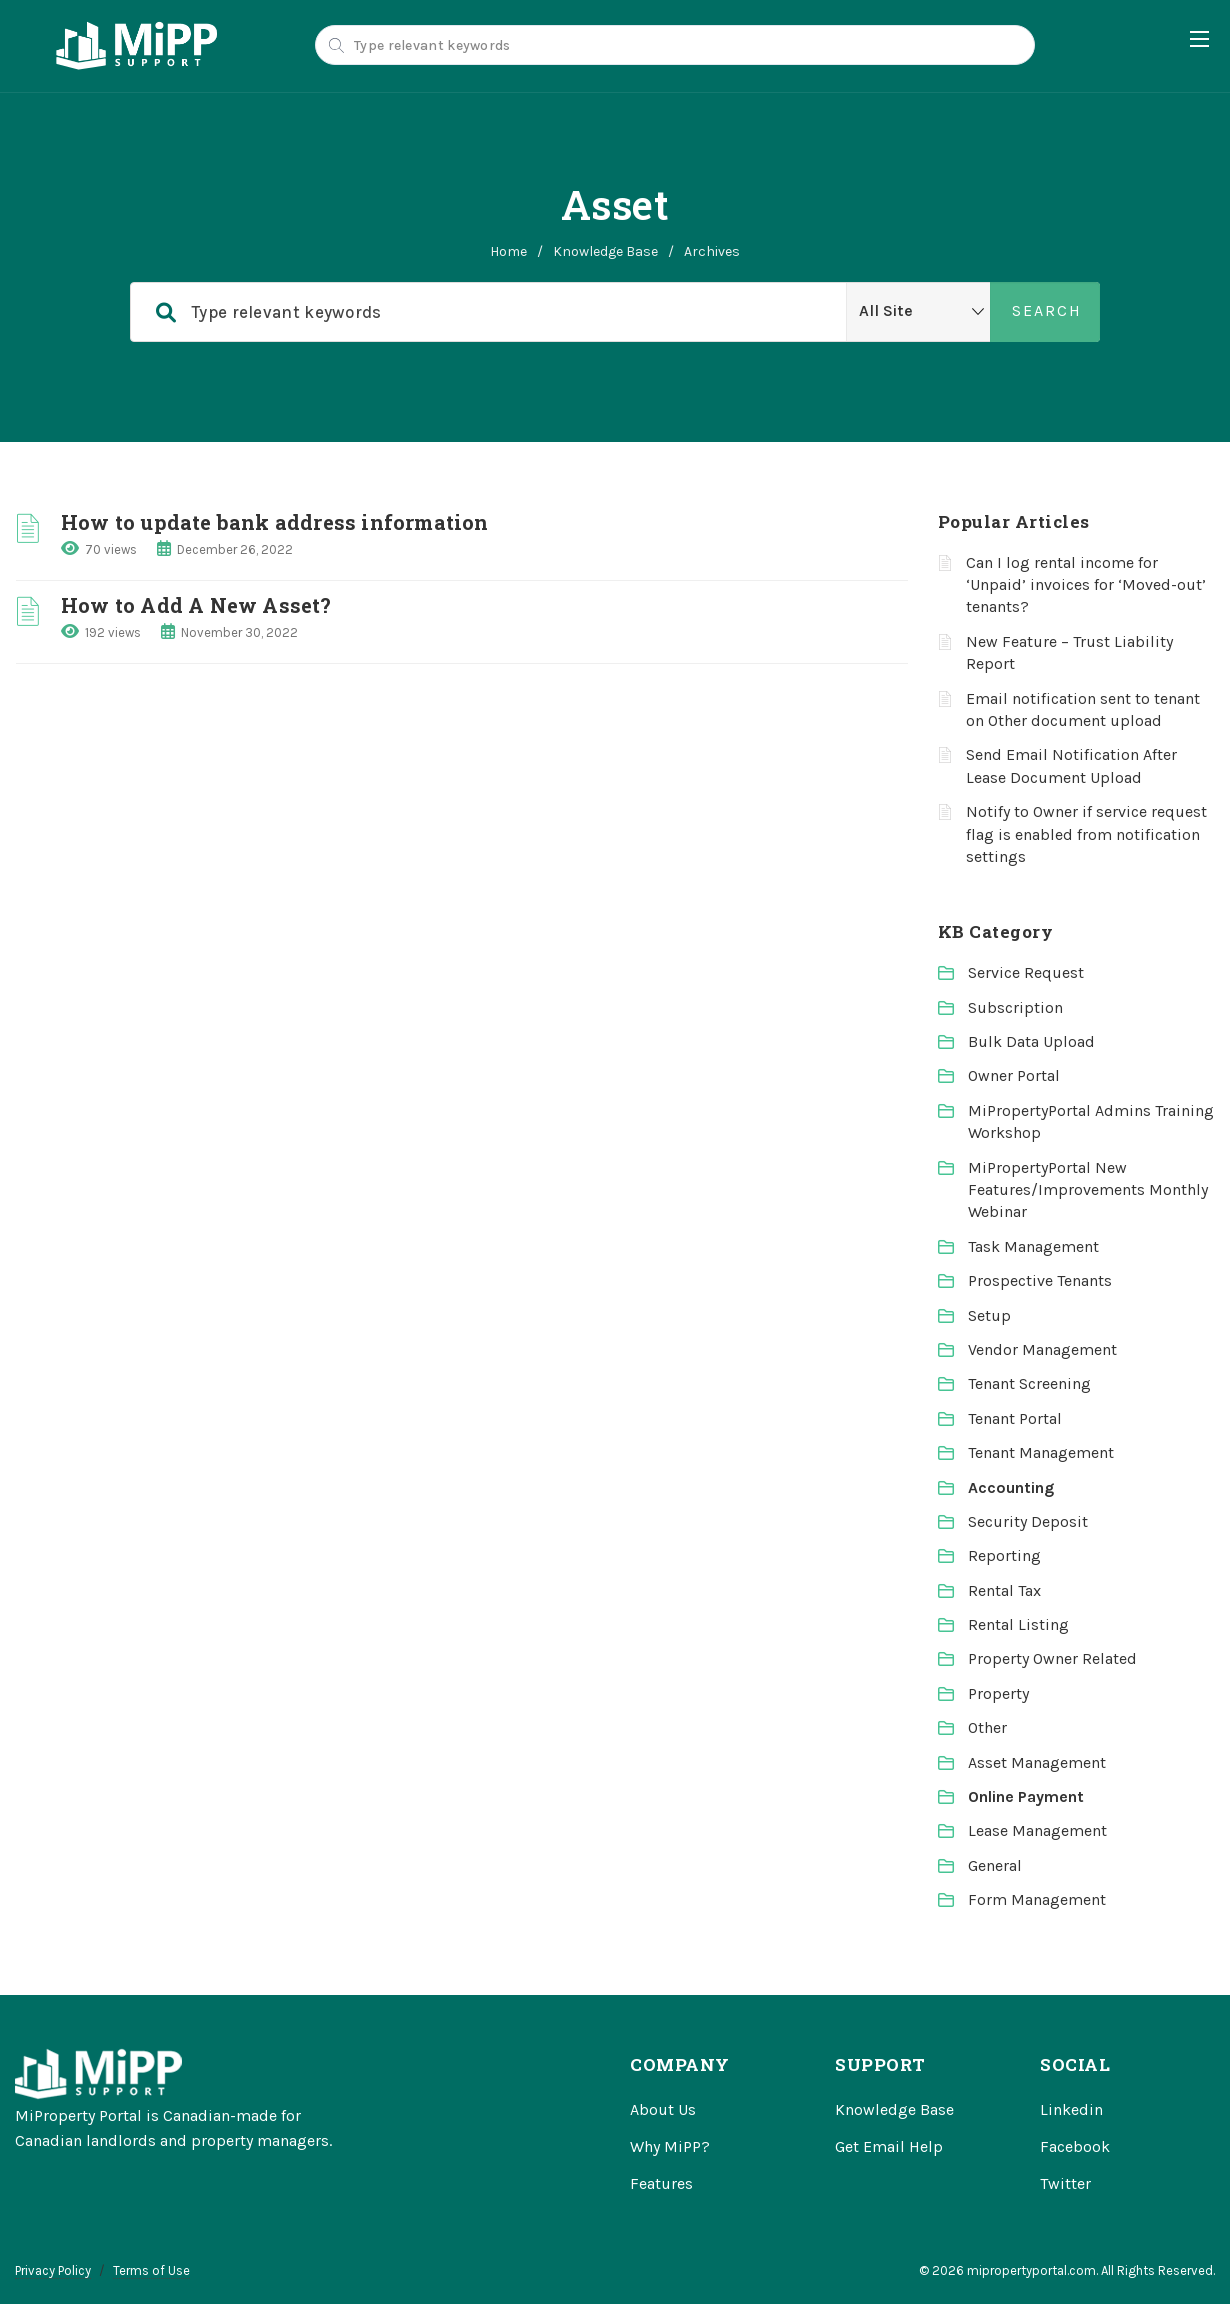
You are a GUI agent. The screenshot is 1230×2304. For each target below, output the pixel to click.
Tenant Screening (1029, 1383)
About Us (663, 2109)
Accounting (1011, 1487)
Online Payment (1026, 1796)
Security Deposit (1028, 1521)
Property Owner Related (1052, 1658)
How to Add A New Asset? (196, 605)
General (995, 1865)
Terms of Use (151, 2270)
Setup (989, 1315)
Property (998, 1693)
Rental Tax (1004, 1590)
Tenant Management (1041, 1452)
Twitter (1065, 2183)
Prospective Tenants (1040, 1280)
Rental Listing (1018, 1624)
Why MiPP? (670, 2146)
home (508, 251)
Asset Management (1037, 1762)
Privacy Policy (53, 2270)
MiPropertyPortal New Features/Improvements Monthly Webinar (1088, 1190)
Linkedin (1071, 2109)
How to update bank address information (275, 522)
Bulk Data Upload (1031, 1041)
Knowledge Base (605, 251)
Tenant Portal (1015, 1418)
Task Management (1033, 1246)
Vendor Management (1042, 1349)
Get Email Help (889, 2146)
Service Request (1026, 972)
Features (661, 2183)
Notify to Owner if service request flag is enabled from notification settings (1086, 834)
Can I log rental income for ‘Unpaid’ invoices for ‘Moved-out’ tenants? (1086, 585)
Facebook (1075, 2146)
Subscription (1015, 1007)
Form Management (1037, 1899)
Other (987, 1727)
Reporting (1004, 1555)
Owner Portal (1014, 1075)
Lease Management (1037, 1830)
